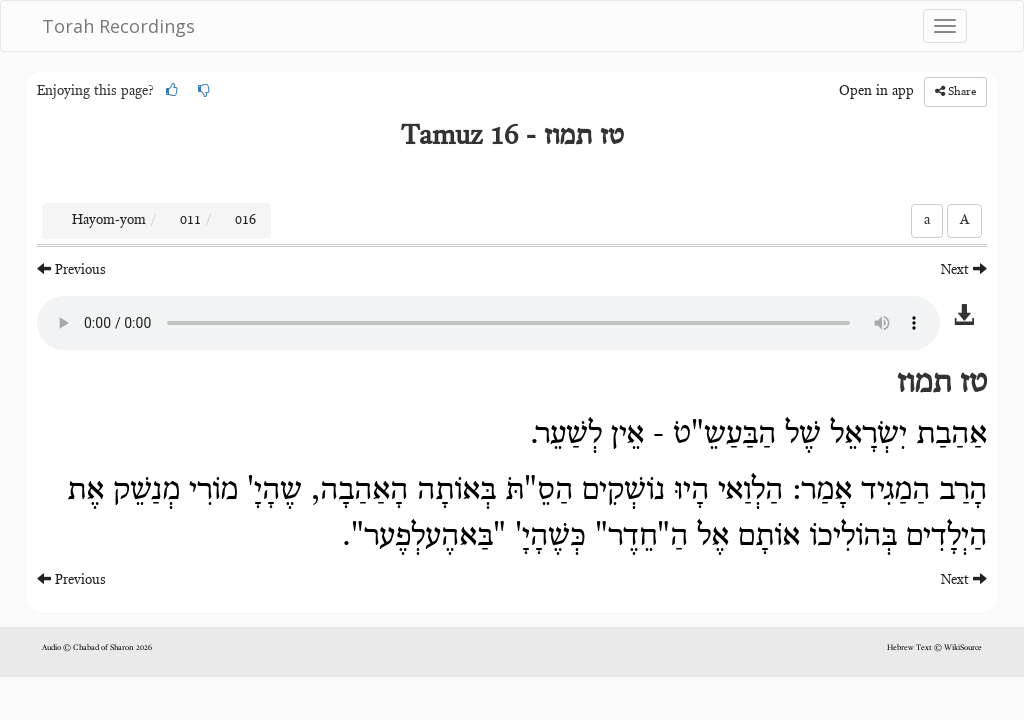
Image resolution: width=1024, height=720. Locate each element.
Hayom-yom (109, 221)
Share (955, 91)
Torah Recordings (118, 26)
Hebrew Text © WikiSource (934, 648)
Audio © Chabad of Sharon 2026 (97, 648)
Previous (71, 269)
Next (964, 269)
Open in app (876, 92)
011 (190, 221)
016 (245, 221)
